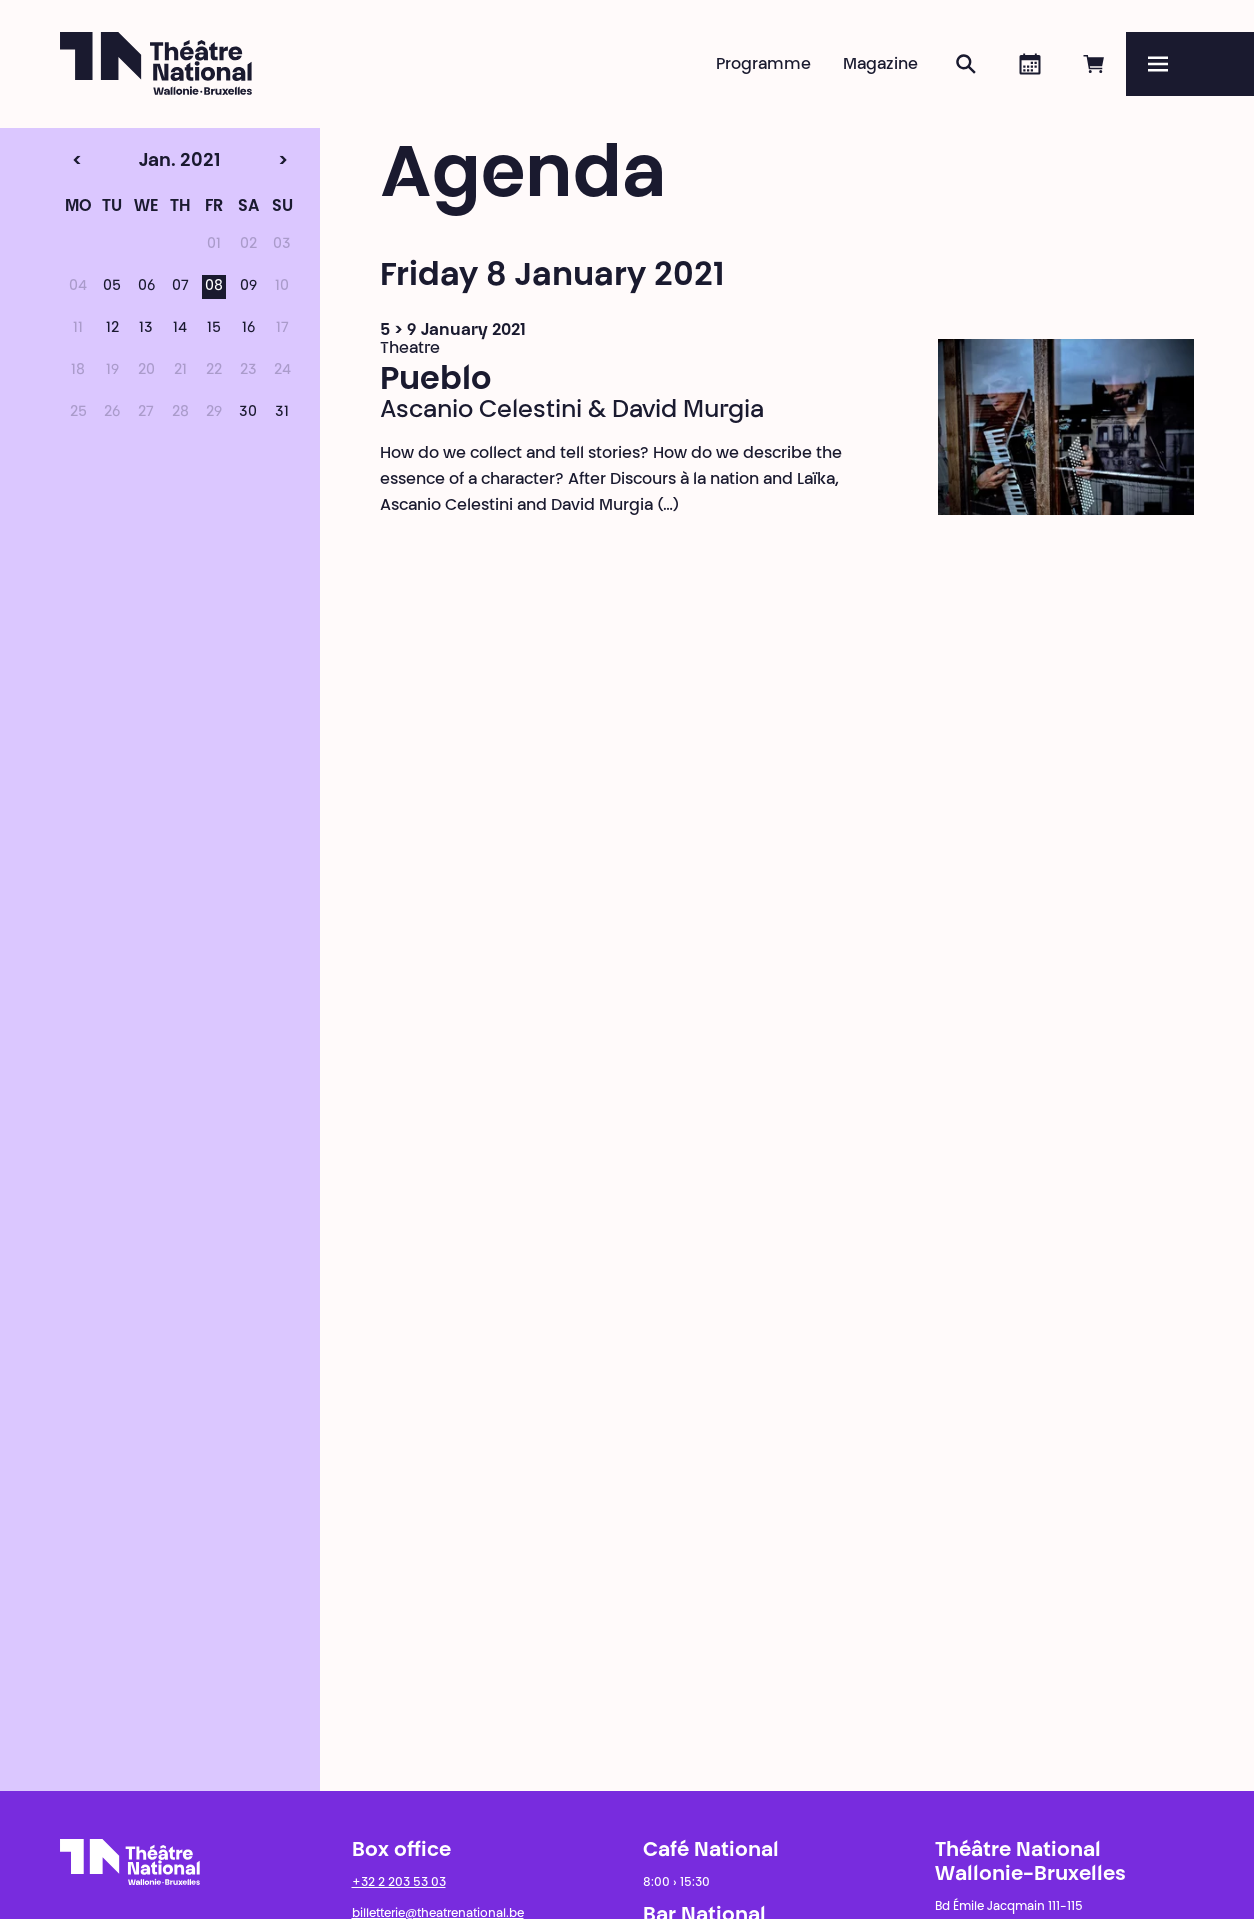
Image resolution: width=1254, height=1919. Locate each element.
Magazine (880, 65)
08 (214, 287)
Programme (763, 65)
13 (146, 329)
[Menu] (1190, 64)
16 (248, 329)
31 (282, 413)
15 (214, 329)
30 (248, 413)
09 (248, 287)
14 (180, 329)
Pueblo (435, 381)
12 (112, 329)
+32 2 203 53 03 (399, 1883)
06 (146, 287)
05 (112, 287)
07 (180, 287)
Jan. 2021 (145, 162)
